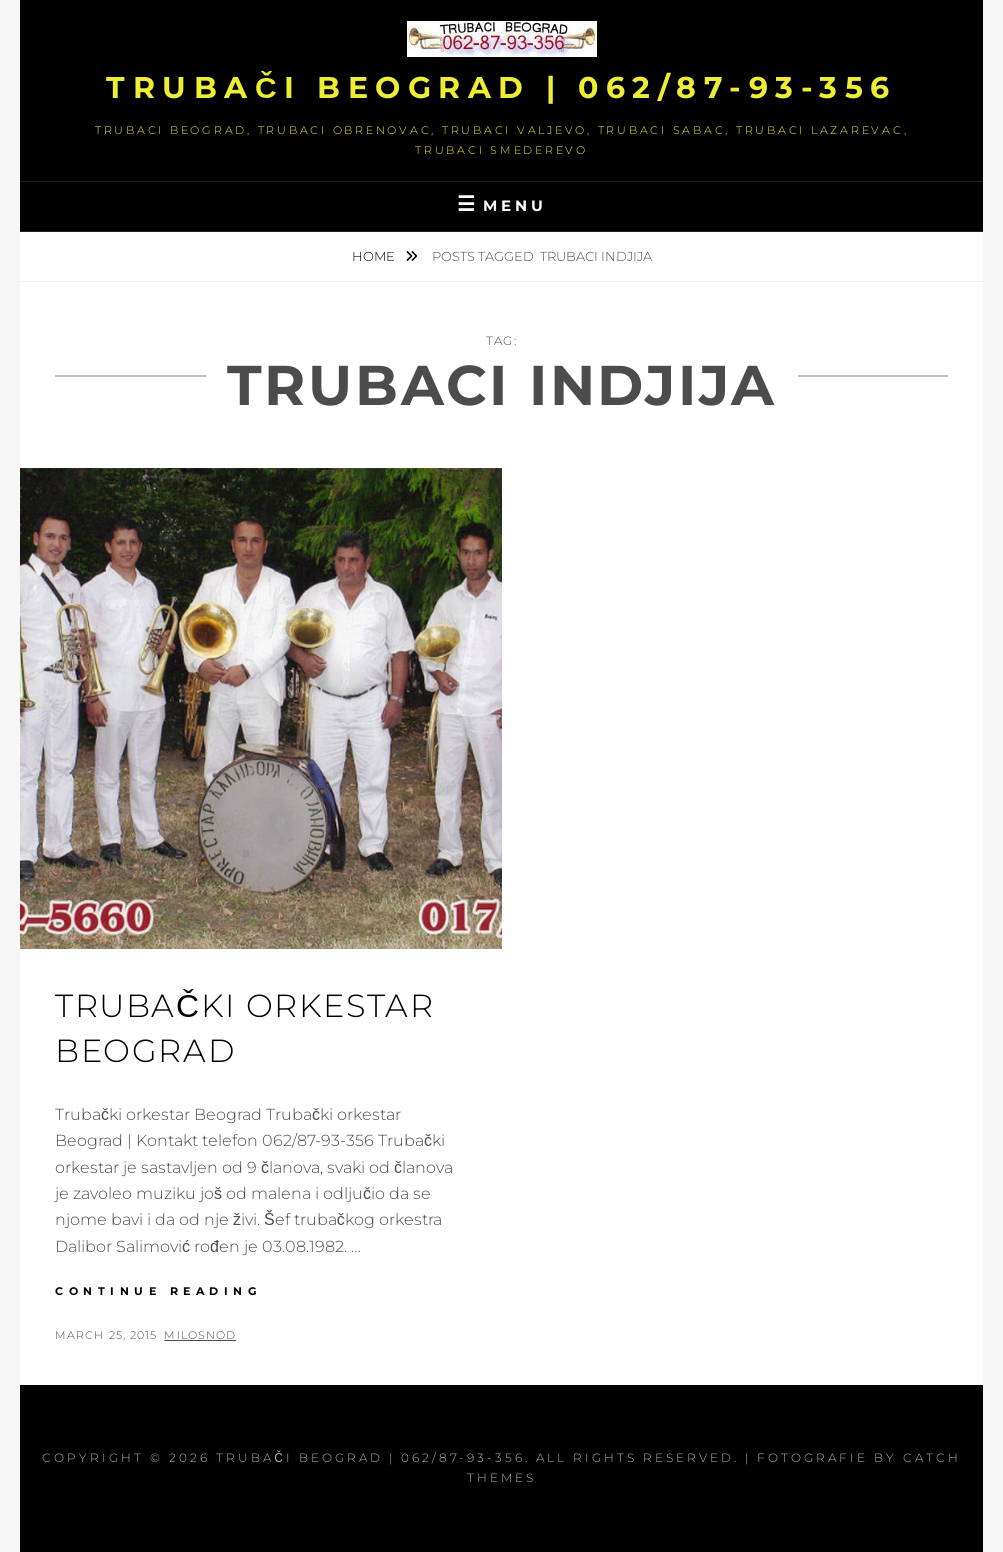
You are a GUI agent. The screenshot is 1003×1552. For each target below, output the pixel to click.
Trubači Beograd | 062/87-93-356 (501, 87)
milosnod (200, 1335)
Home (375, 256)
